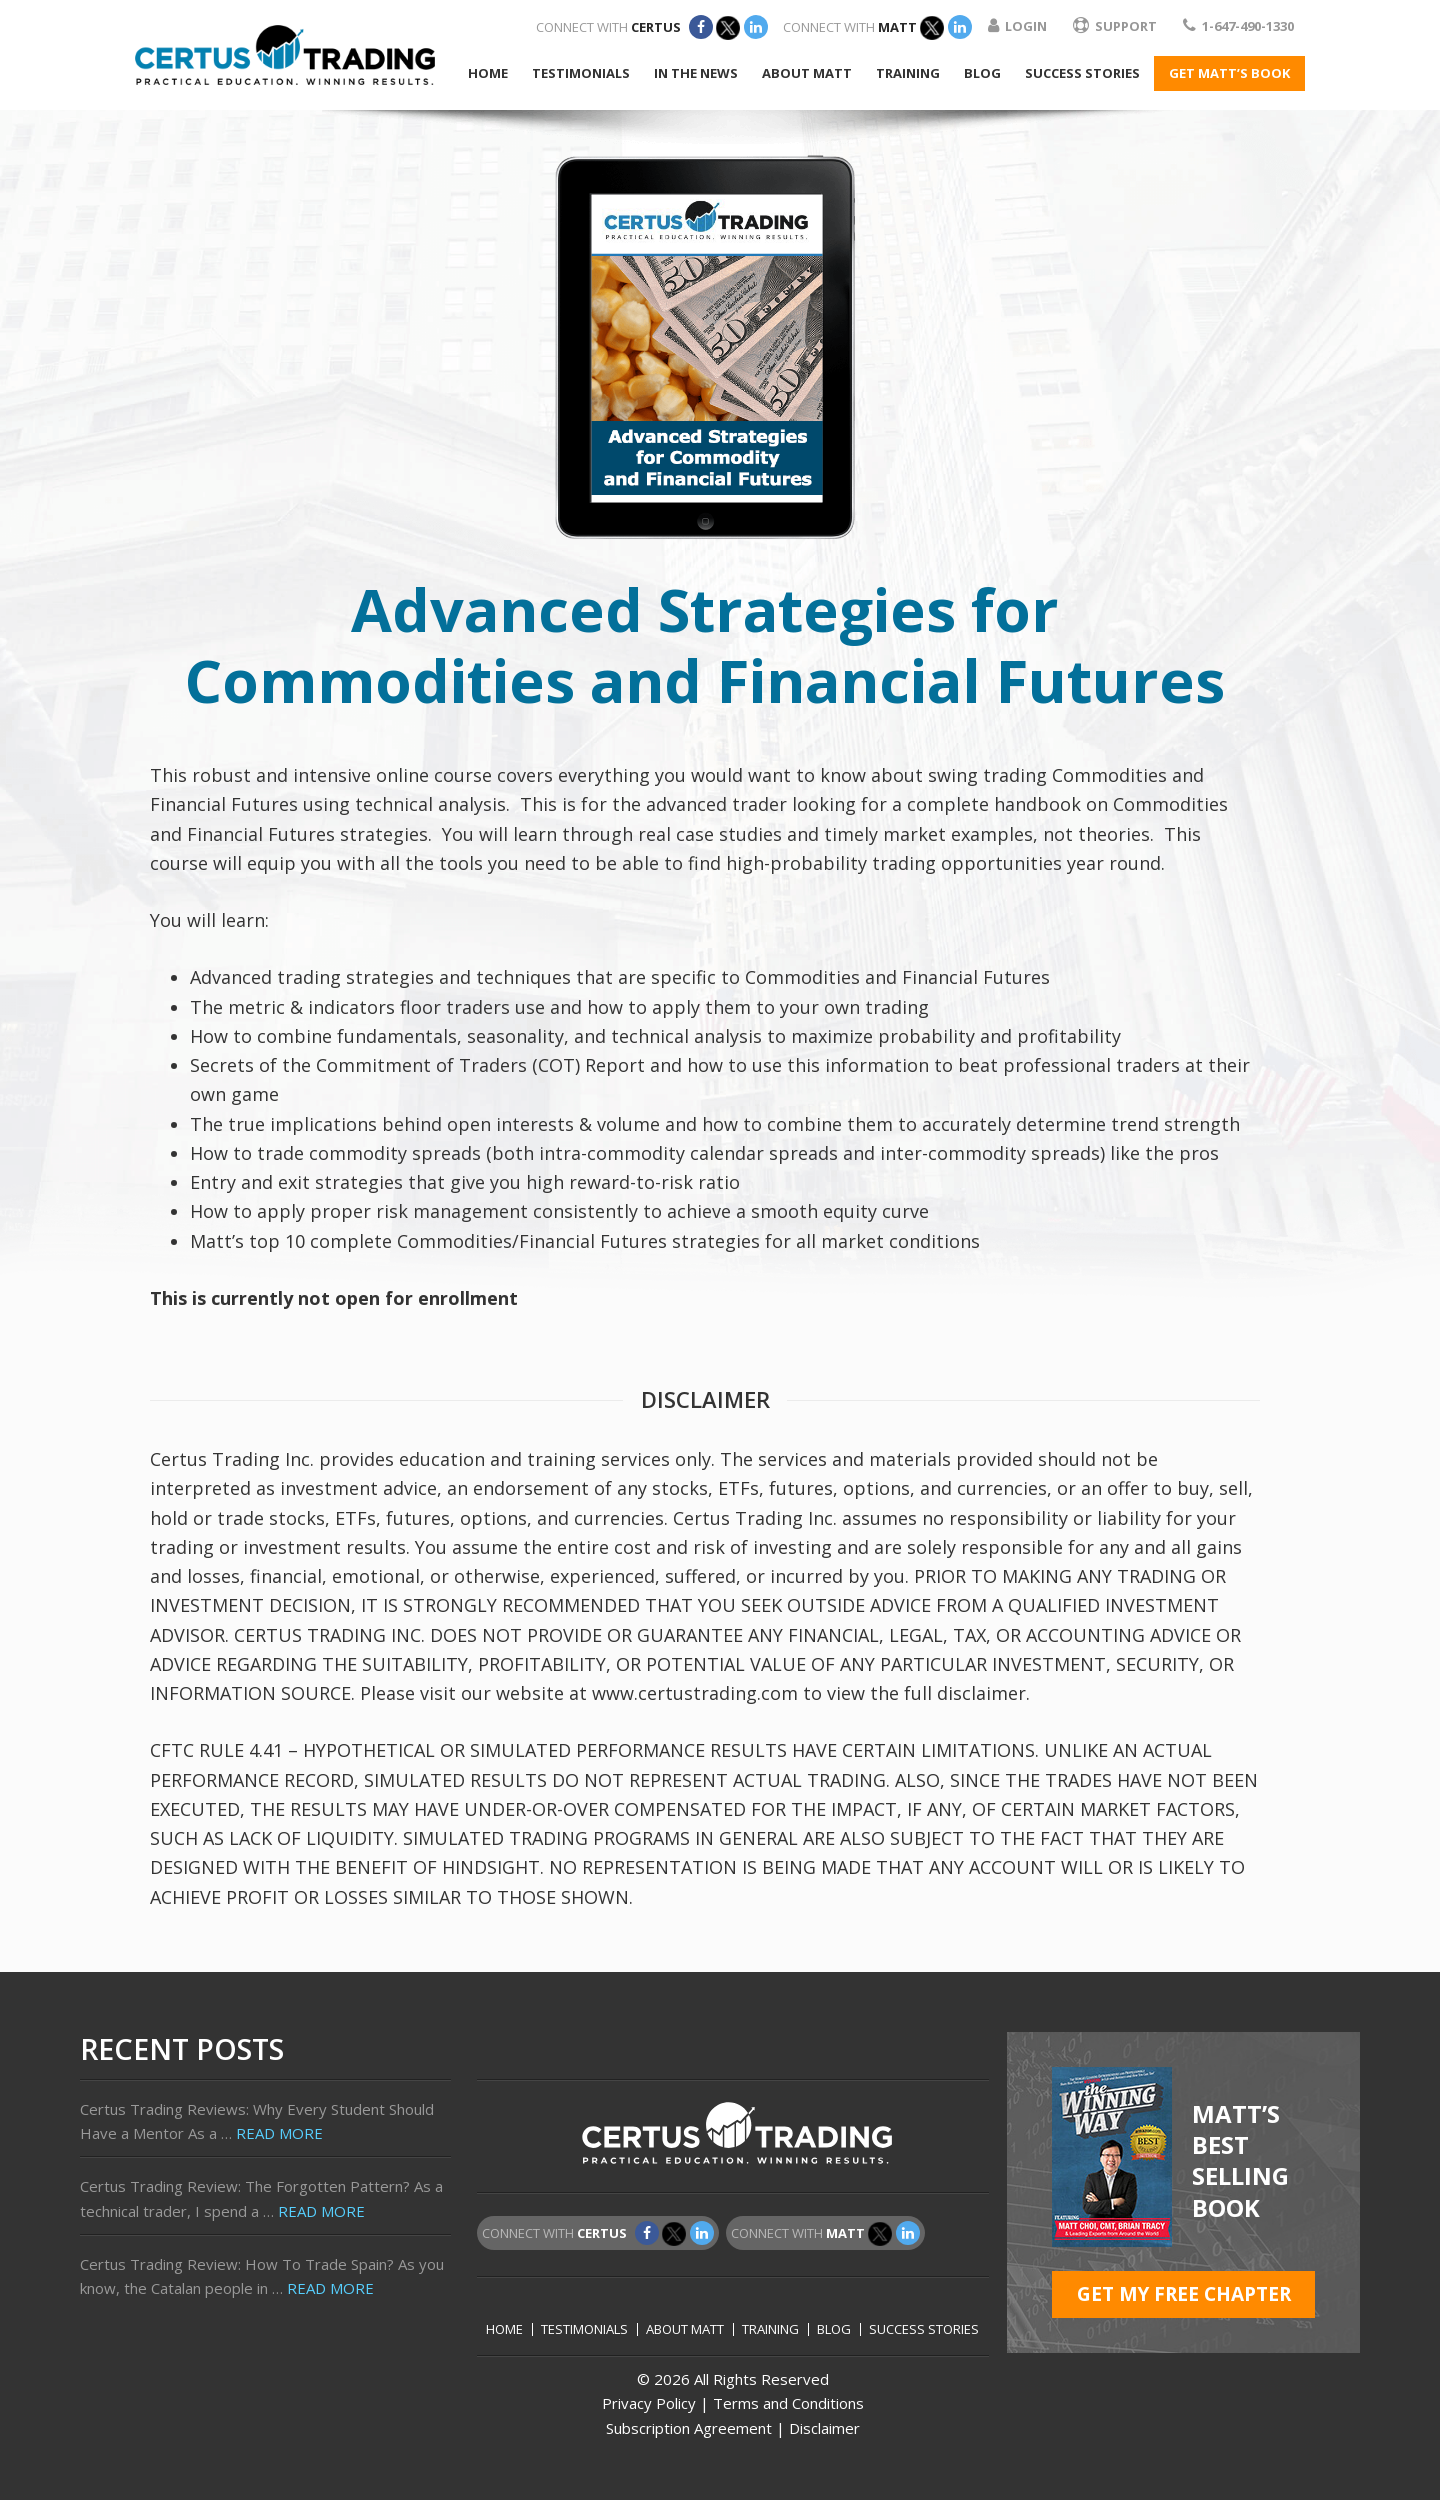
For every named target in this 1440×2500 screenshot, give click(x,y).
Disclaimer (824, 2428)
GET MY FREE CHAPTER (1184, 2294)
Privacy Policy (649, 2403)
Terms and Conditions (788, 2403)
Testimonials (584, 2329)
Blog (834, 2329)
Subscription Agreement (689, 2428)
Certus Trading (285, 55)
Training (770, 2329)
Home (504, 2329)
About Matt (685, 2329)
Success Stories (924, 2329)
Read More (279, 2133)
